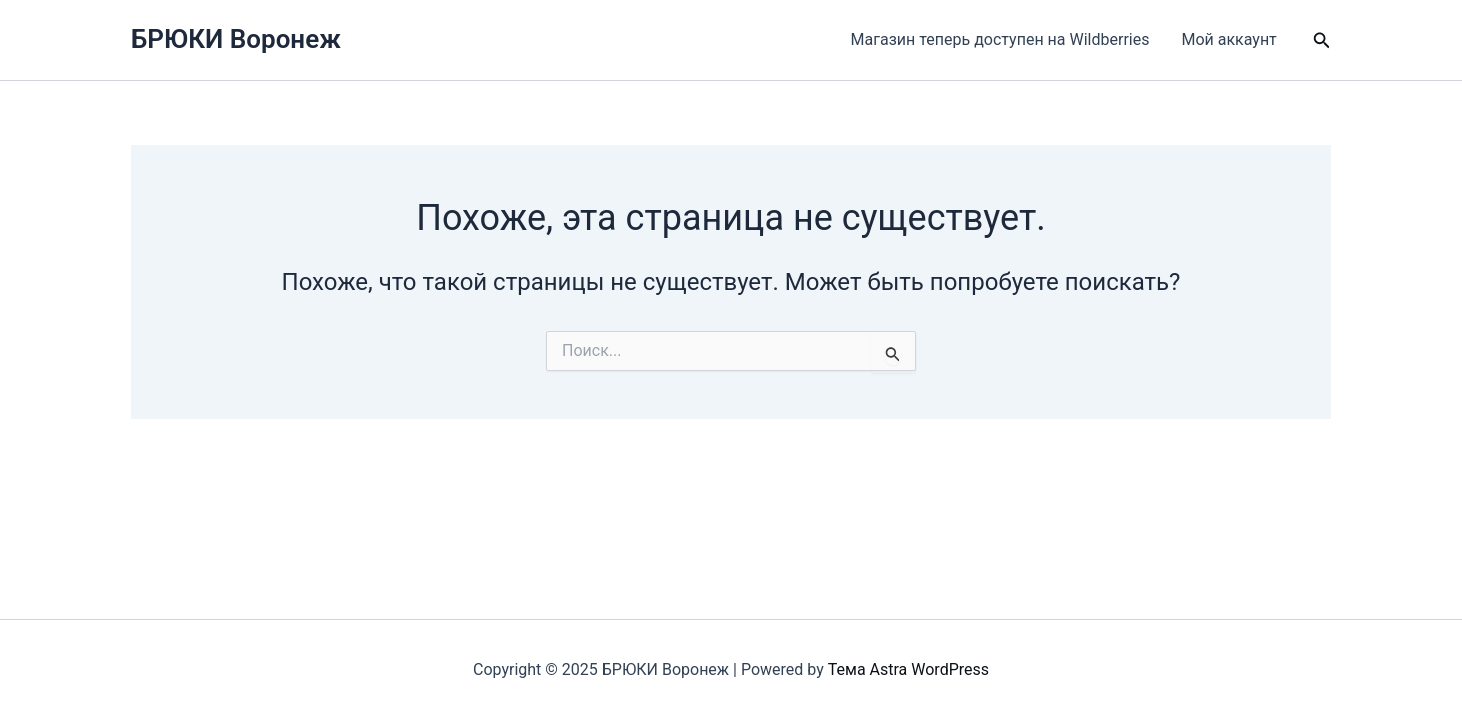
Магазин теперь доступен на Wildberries (1000, 39)
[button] (1322, 40)
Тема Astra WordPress (908, 669)
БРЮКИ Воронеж (236, 39)
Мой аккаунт (1228, 39)
